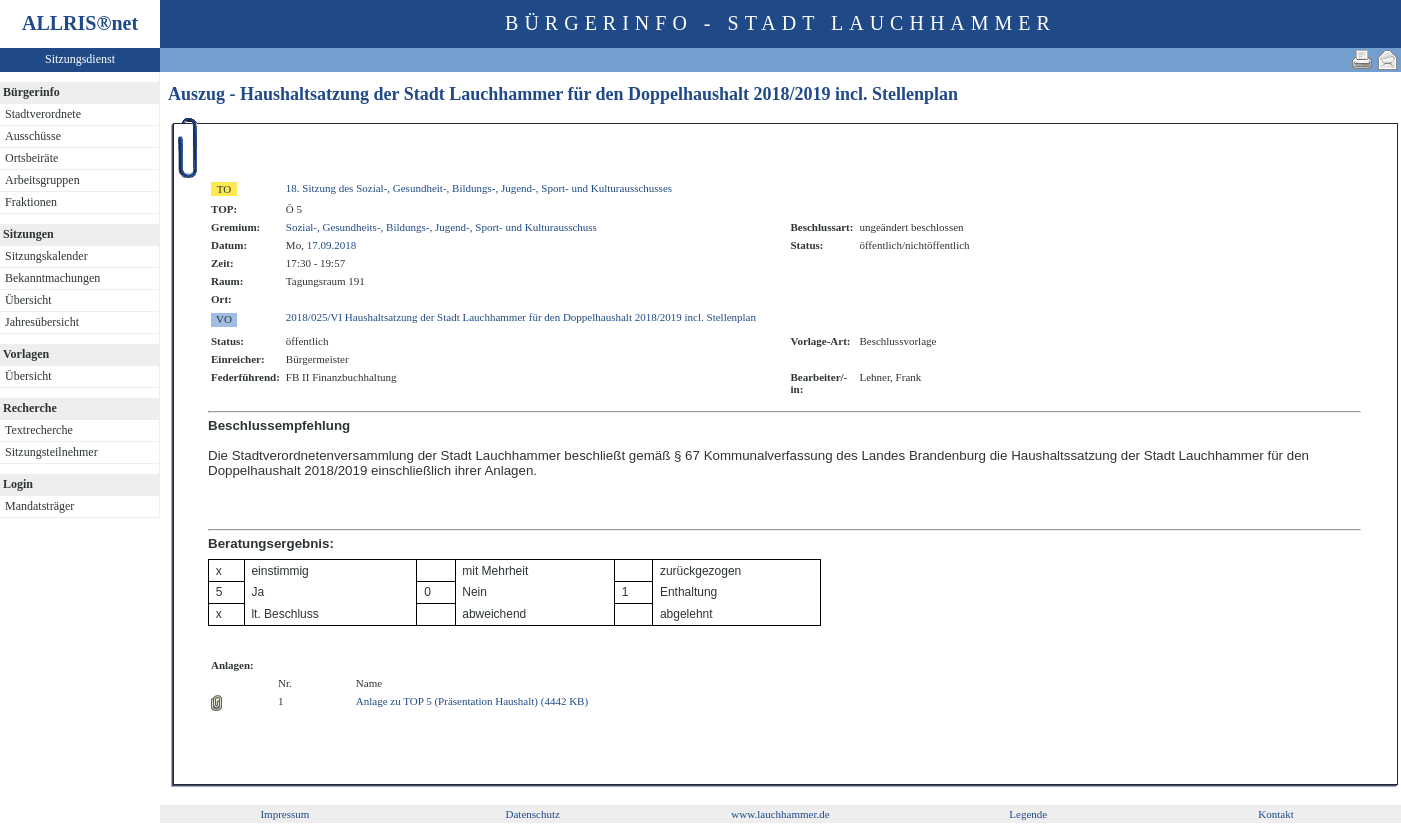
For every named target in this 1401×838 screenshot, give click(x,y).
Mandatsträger (39, 506)
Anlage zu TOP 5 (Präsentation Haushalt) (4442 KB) (472, 701)
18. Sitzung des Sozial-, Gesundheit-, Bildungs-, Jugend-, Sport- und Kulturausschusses (479, 188)
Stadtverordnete (43, 114)
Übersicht (28, 300)
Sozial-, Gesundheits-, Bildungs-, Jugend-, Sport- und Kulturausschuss (441, 227)
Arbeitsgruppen (42, 180)
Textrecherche (39, 430)
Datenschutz (533, 814)
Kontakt (1275, 814)
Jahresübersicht (42, 322)
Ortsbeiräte (31, 158)
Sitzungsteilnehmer (51, 452)
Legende (1028, 814)
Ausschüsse (33, 136)
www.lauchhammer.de (780, 814)
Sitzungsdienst (80, 59)
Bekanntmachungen (52, 278)
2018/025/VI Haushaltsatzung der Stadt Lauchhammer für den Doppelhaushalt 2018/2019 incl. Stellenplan (521, 317)
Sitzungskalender (46, 256)
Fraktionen (31, 202)
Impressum (284, 814)
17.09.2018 (332, 245)
